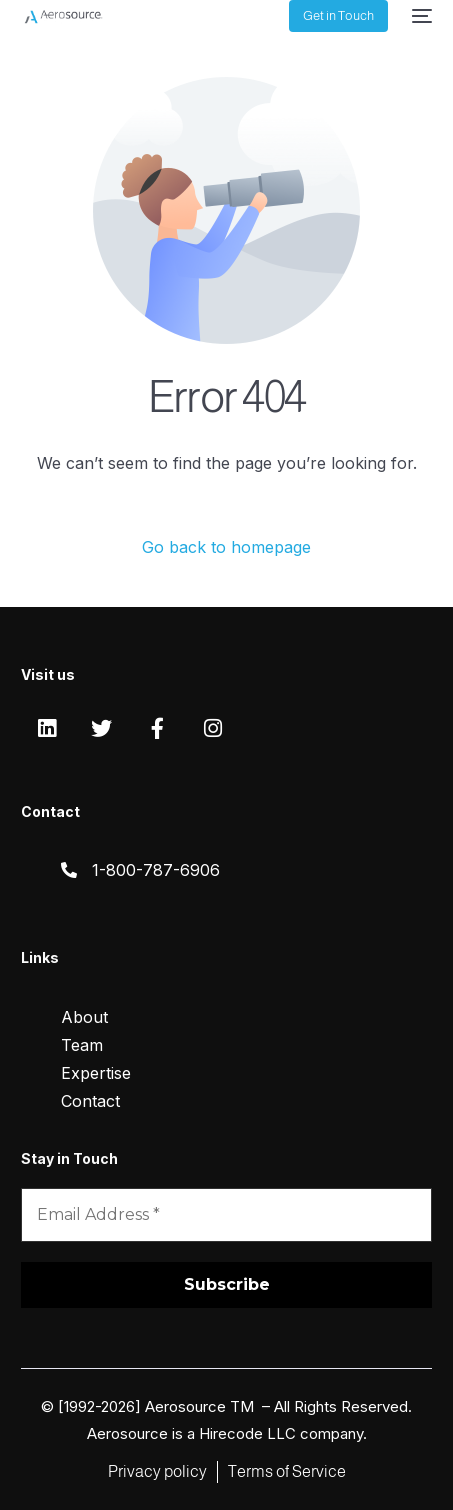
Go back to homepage (226, 547)
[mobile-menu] (420, 16)
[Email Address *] (226, 1215)
